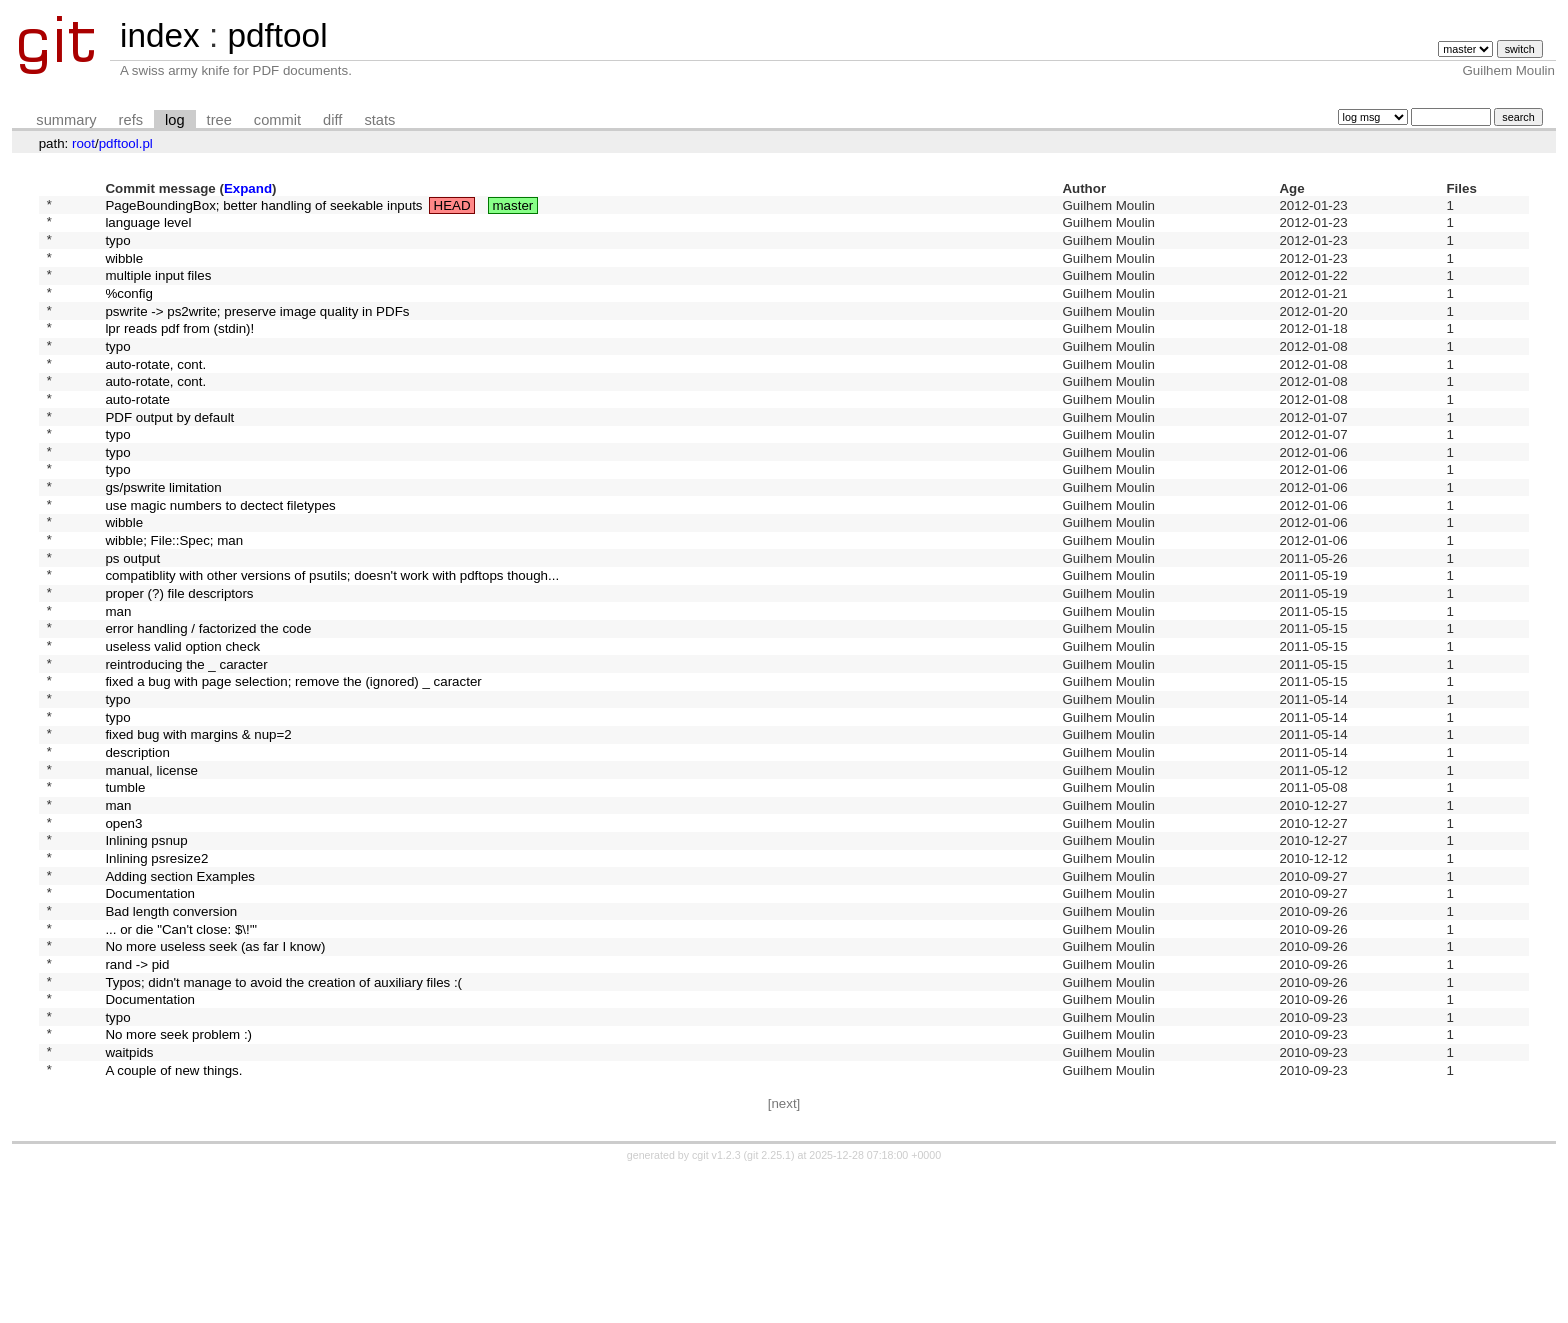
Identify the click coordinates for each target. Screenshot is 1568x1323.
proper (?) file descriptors (179, 661)
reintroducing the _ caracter (186, 743)
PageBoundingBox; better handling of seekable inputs (263, 206)
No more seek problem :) (178, 1177)
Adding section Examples (180, 991)
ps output (132, 619)
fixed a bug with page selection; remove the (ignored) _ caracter (293, 764)
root (83, 143)
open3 (123, 929)
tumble (125, 888)
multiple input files (158, 289)
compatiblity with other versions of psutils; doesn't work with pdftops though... (332, 640)
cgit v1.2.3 (716, 1305)
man (118, 681)
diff (332, 120)
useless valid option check (182, 723)
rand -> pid (137, 1094)
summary (66, 120)
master (513, 206)
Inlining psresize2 (156, 970)
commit (277, 120)
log (175, 120)
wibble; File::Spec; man (174, 599)
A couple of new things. (173, 1218)
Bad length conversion (171, 1032)
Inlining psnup (146, 950)
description (137, 846)
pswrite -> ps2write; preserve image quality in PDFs (257, 330)
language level (148, 227)
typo (117, 247)
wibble (124, 268)
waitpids (129, 1198)
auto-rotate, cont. (155, 392)
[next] (784, 1253)
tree (219, 120)
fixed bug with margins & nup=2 (198, 826)
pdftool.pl (126, 143)
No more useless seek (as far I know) (215, 1074)
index (160, 35)
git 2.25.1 (769, 1305)
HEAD (452, 206)
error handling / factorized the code (208, 702)
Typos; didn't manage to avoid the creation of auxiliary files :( (283, 1115)
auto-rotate (137, 433)
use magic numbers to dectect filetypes (220, 557)
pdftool (277, 35)
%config (128, 309)
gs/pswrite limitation (163, 537)
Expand (248, 188)
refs (131, 120)
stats (379, 120)
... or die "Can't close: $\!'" (181, 1053)
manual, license (151, 867)
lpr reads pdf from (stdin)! (179, 351)
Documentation (150, 1012)
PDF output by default (169, 454)
